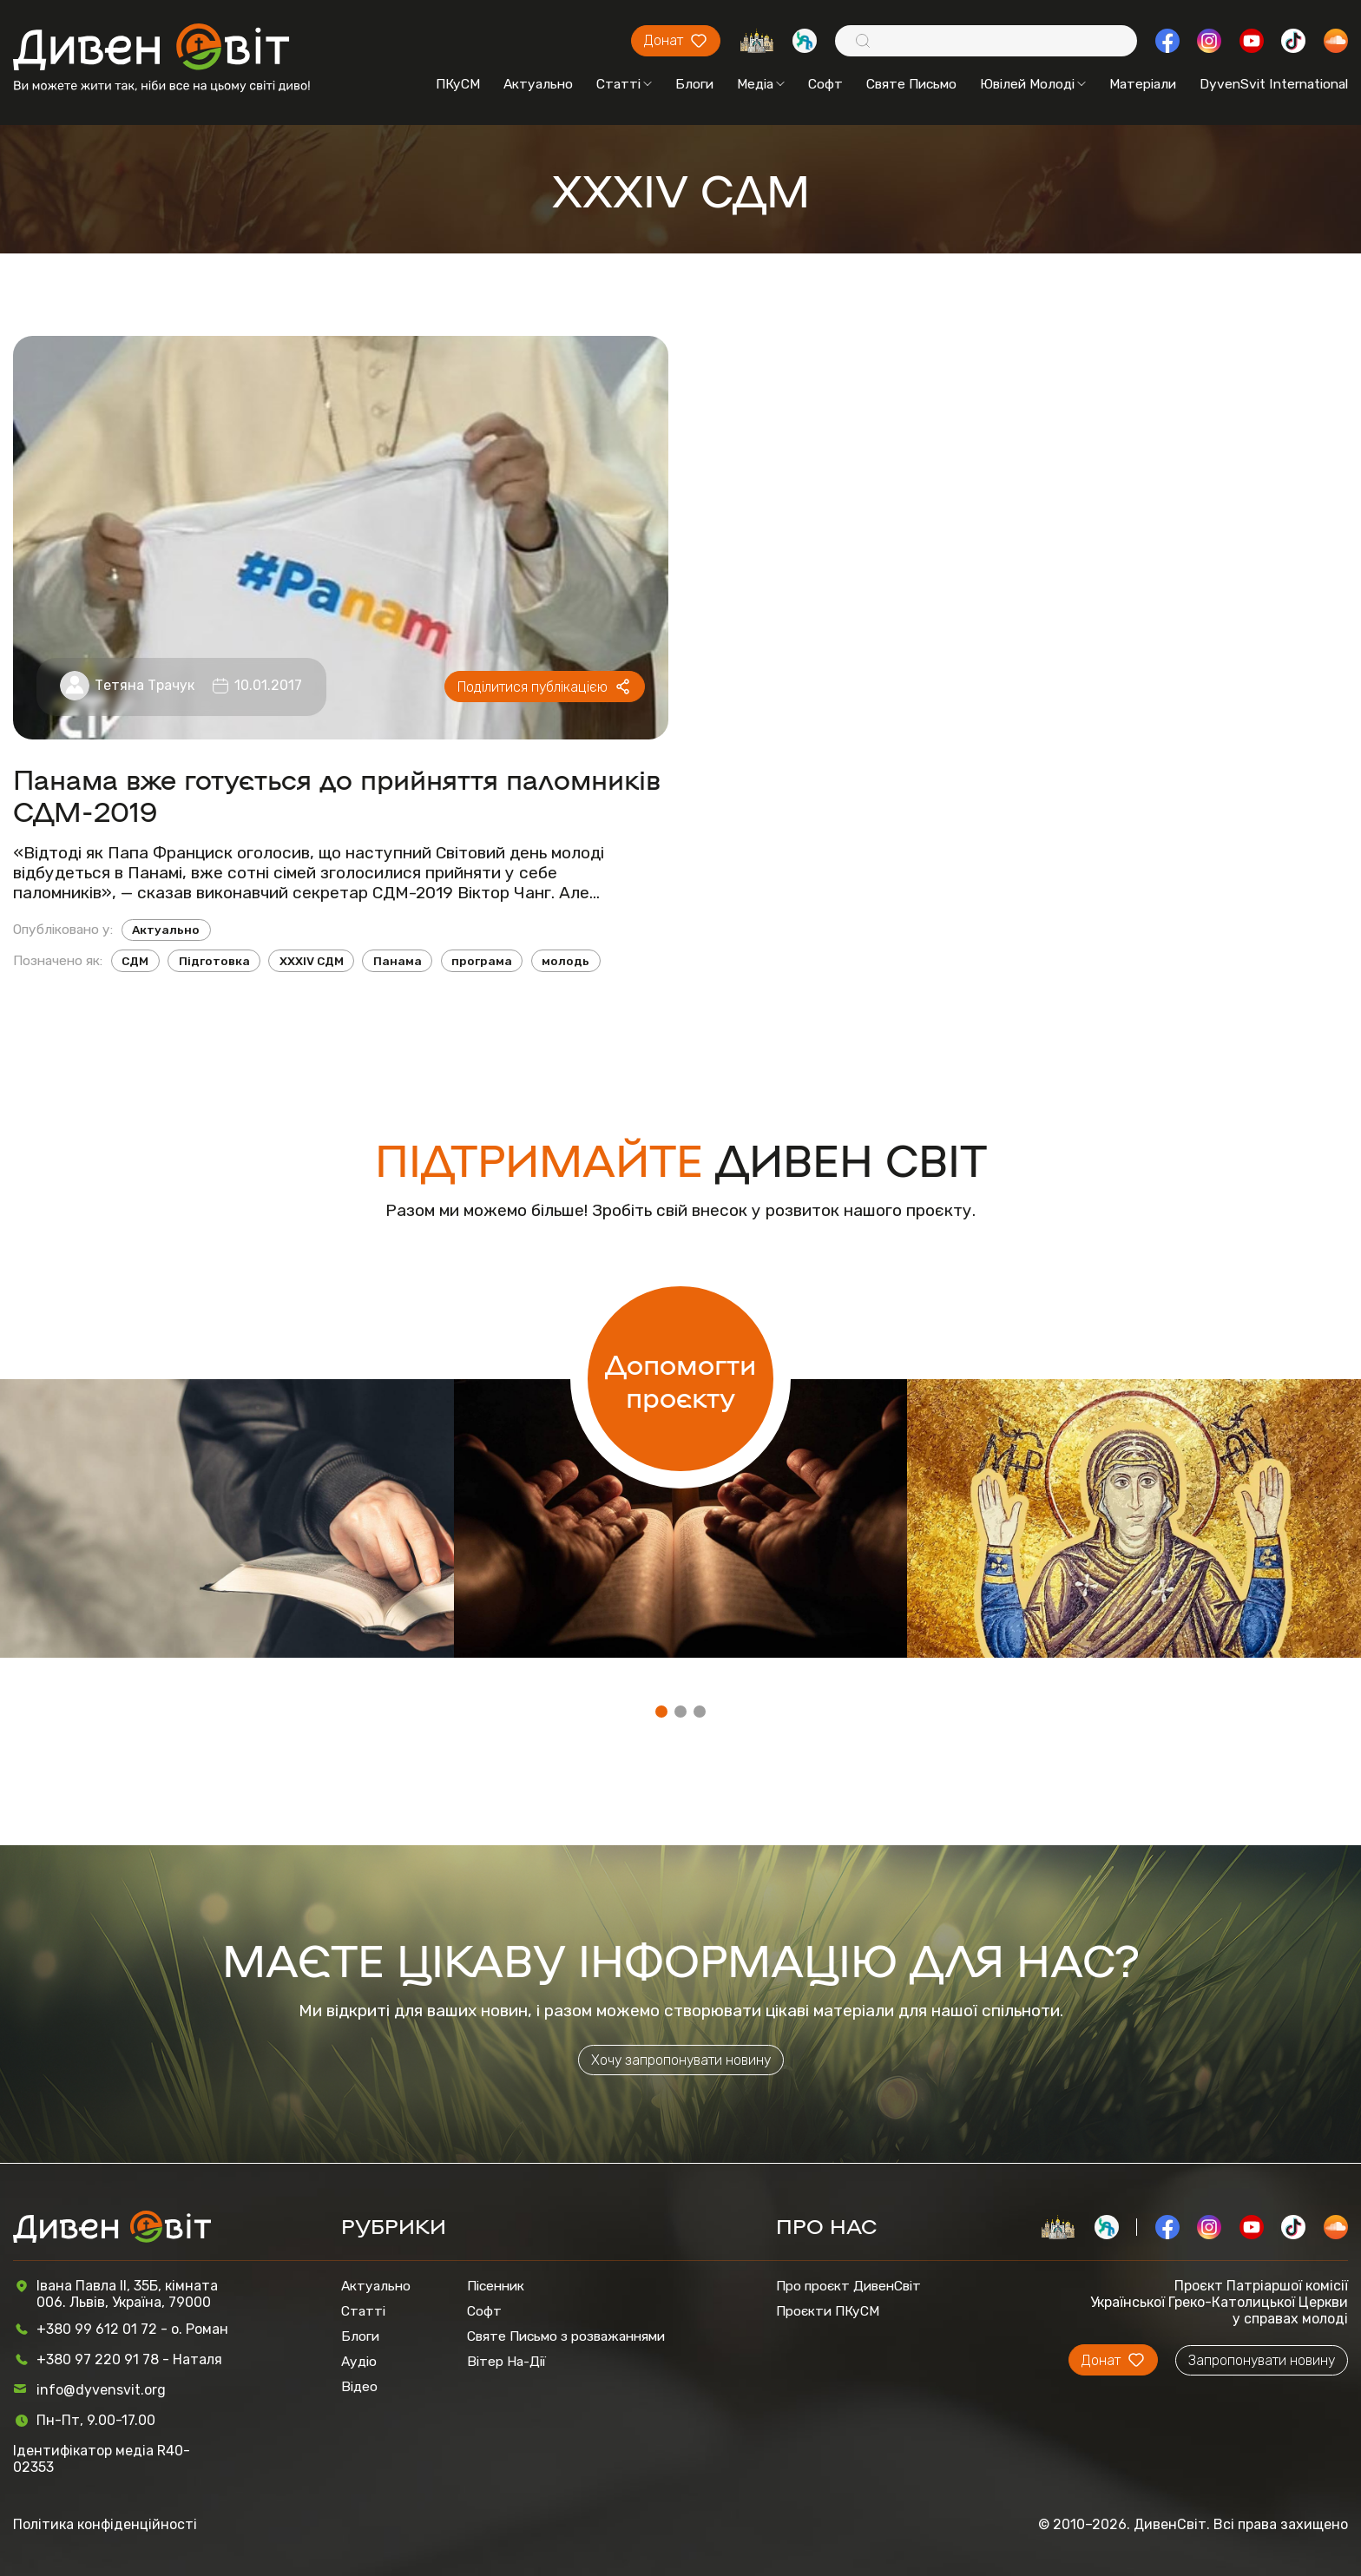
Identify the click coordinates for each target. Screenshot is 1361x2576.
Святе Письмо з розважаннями (566, 2336)
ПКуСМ (458, 84)
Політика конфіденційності (105, 2524)
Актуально (538, 84)
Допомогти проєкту (680, 1379)
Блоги (694, 84)
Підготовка (214, 961)
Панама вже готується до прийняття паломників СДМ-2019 (337, 794)
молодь (565, 961)
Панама (397, 961)
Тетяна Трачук (144, 685)
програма (481, 961)
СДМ (135, 961)
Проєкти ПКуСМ (827, 2311)
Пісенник (495, 2285)
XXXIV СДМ (311, 961)
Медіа (761, 84)
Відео (359, 2386)
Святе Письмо (911, 84)
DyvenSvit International (1274, 84)
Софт (825, 84)
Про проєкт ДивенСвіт (848, 2285)
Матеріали (1142, 84)
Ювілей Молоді (1033, 84)
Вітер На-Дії (506, 2361)
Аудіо (359, 2361)
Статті (624, 84)
